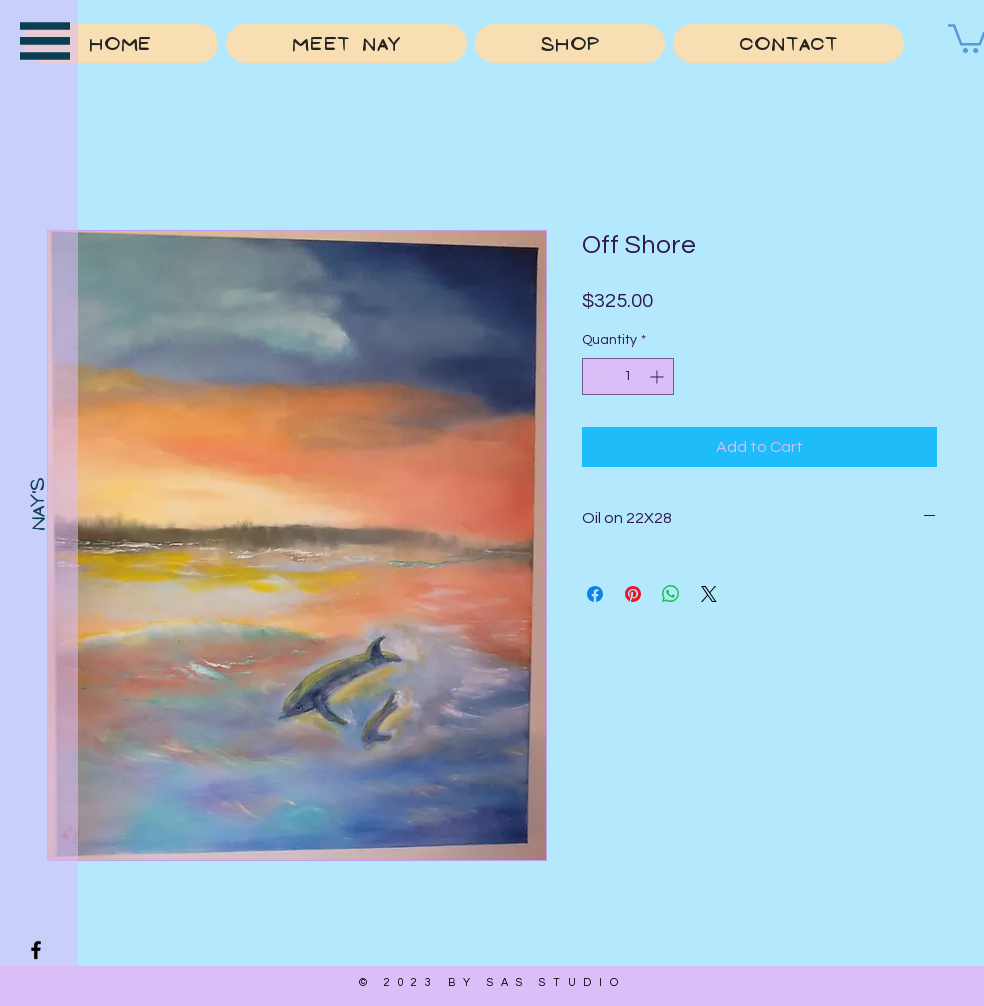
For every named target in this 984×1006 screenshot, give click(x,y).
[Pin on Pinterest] (633, 594)
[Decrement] (597, 376)
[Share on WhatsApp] (671, 594)
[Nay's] (37, 503)
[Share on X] (709, 594)
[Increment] (658, 376)
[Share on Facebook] (595, 594)
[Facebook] (36, 950)
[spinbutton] (628, 376)
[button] (45, 41)
